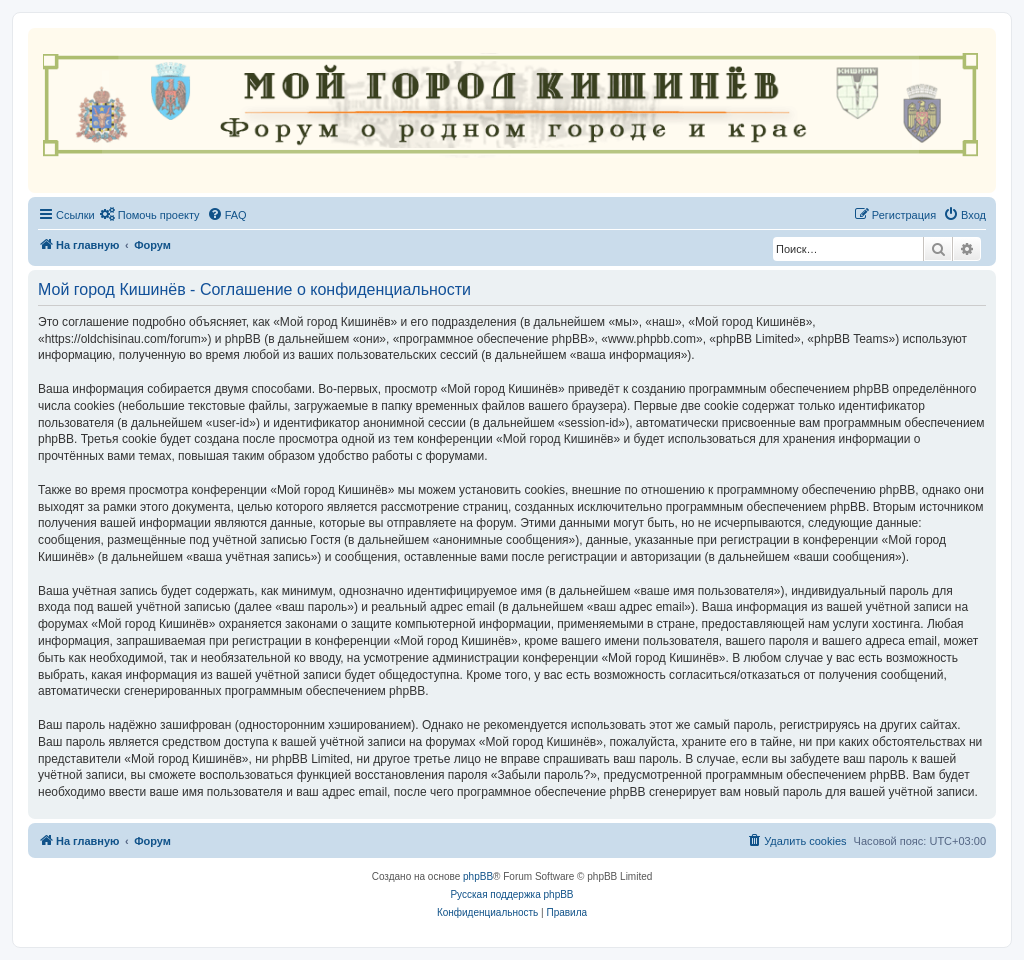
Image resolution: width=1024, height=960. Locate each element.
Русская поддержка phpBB (511, 894)
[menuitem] (150, 215)
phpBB (478, 876)
